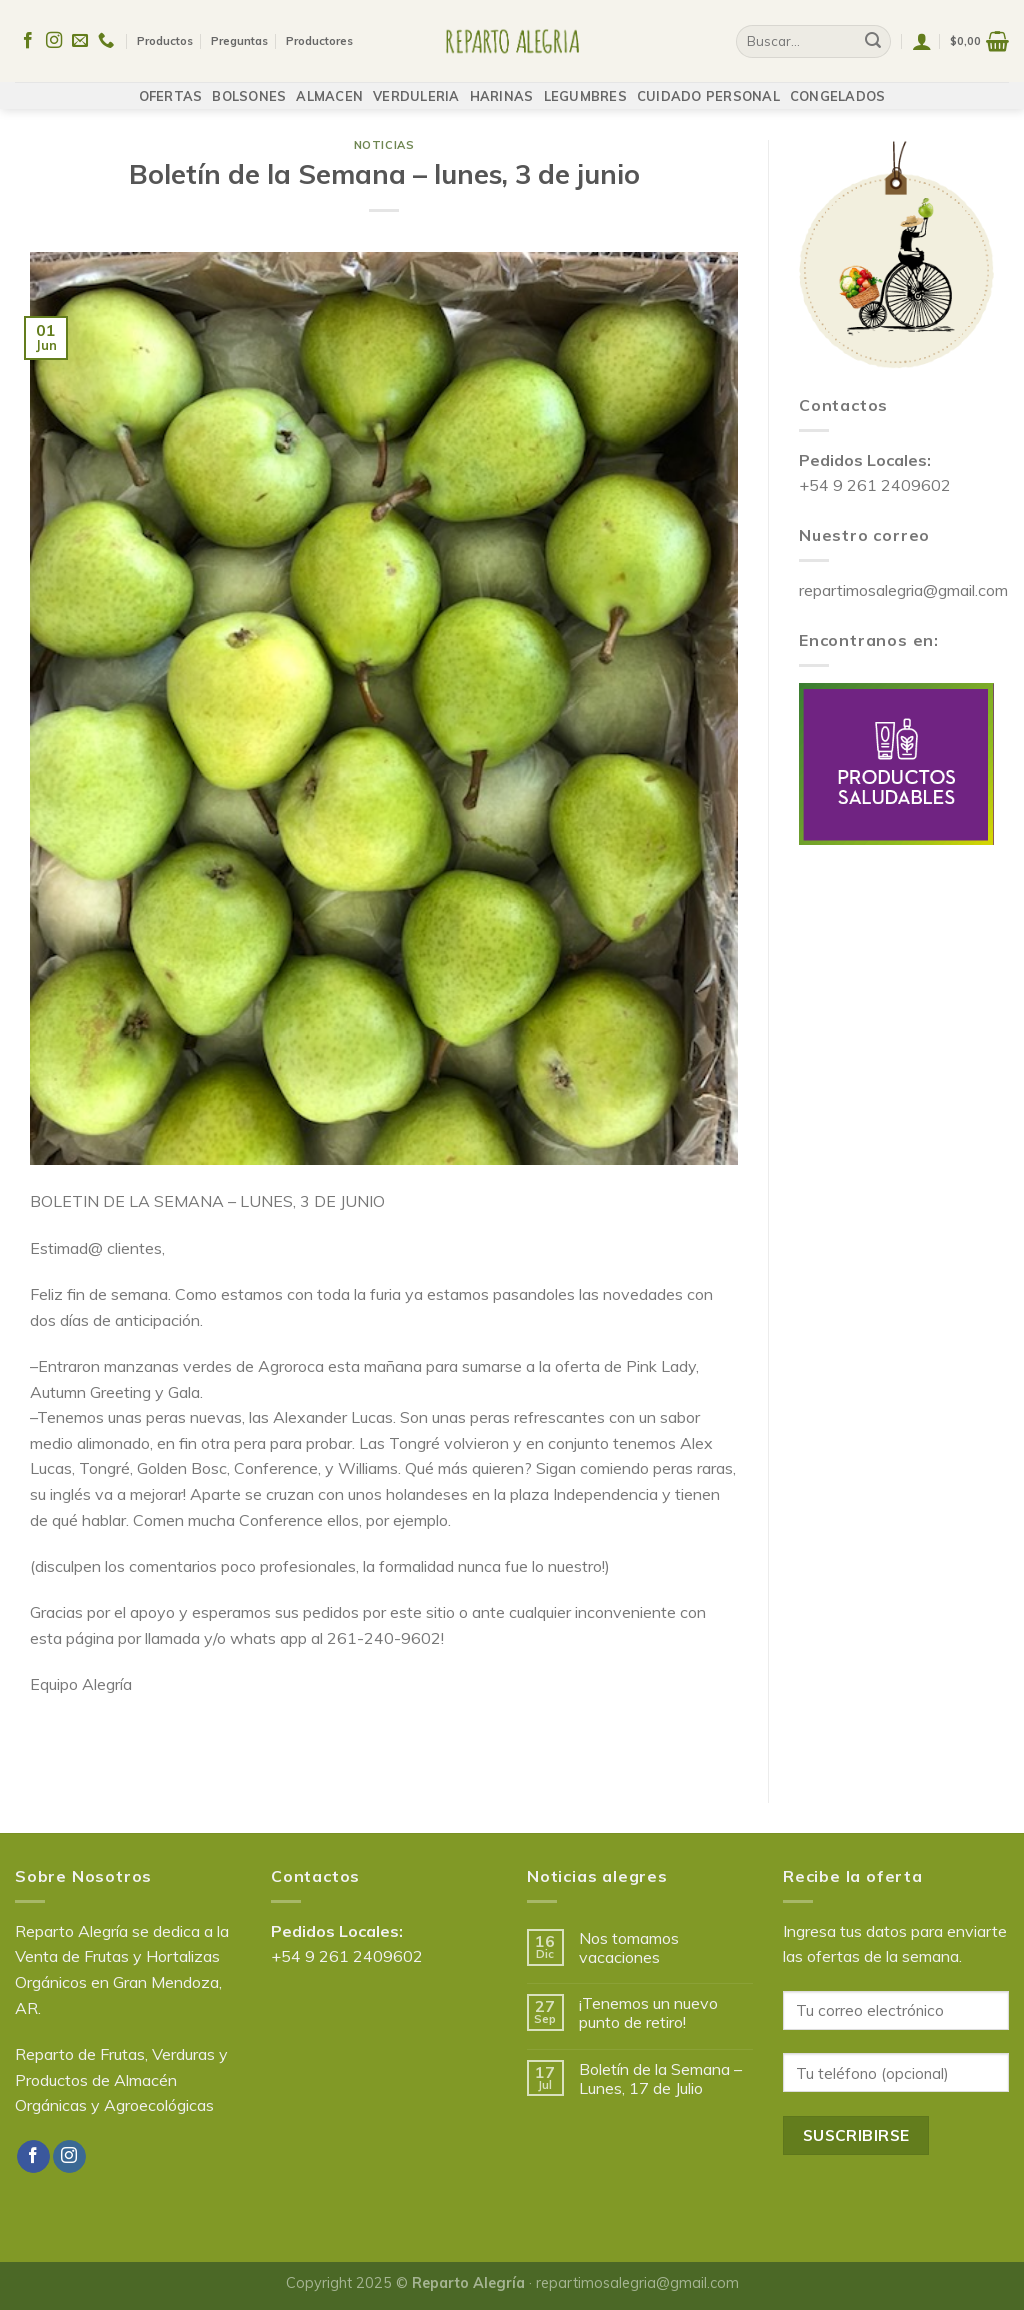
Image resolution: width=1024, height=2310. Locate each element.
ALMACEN (329, 87)
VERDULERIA (416, 87)
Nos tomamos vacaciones (629, 1948)
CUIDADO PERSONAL (708, 87)
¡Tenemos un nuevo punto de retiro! (648, 2013)
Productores (319, 37)
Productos (165, 37)
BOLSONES (249, 87)
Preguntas (239, 37)
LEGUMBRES (585, 87)
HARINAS (502, 87)
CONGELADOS (838, 87)
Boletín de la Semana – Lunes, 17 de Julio (660, 2079)
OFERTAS (171, 87)
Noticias (384, 145)
